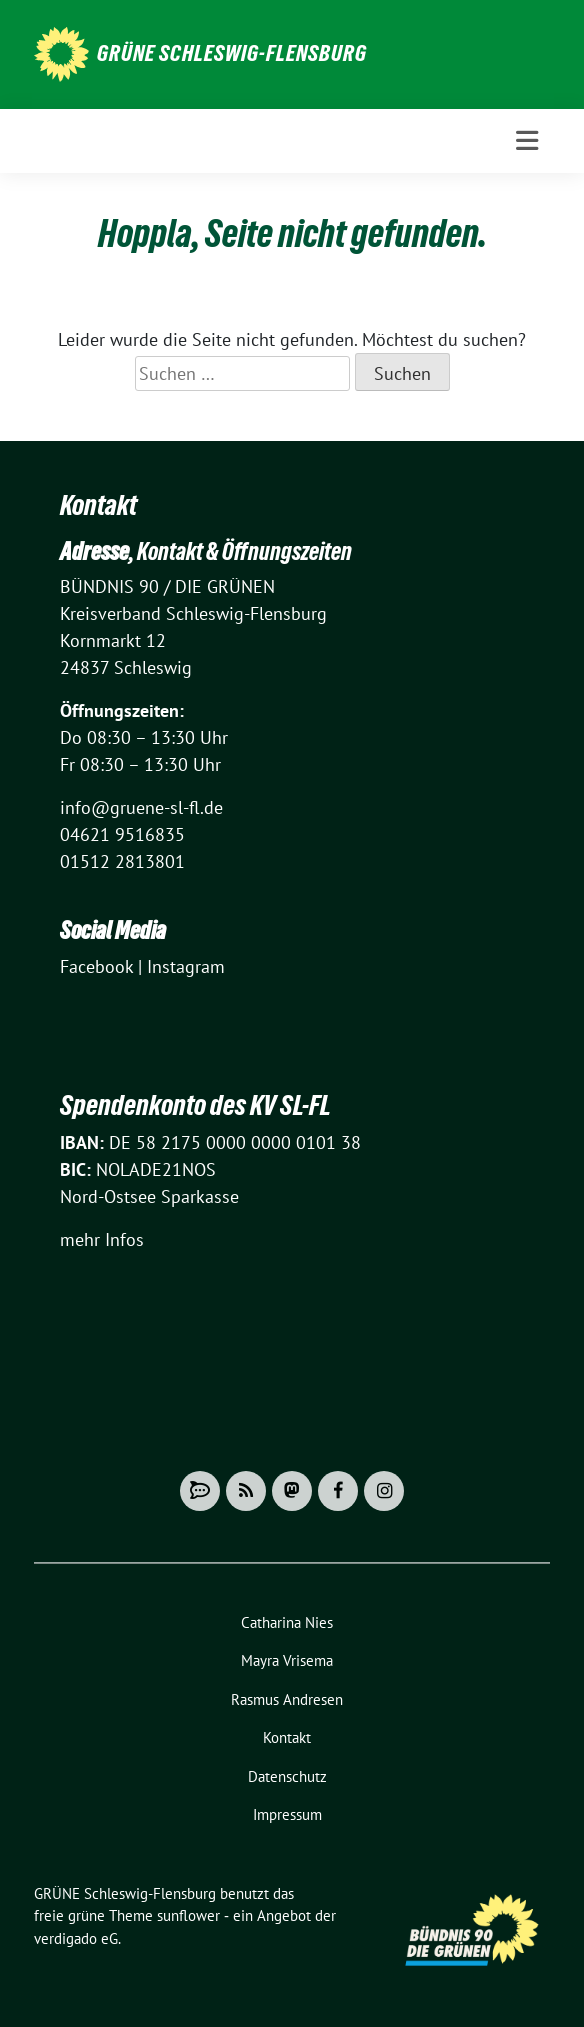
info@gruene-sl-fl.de (141, 807)
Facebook (96, 966)
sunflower (188, 1915)
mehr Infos (102, 1239)
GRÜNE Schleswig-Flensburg (232, 53)
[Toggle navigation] (527, 141)
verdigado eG (76, 1938)
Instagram (186, 966)
